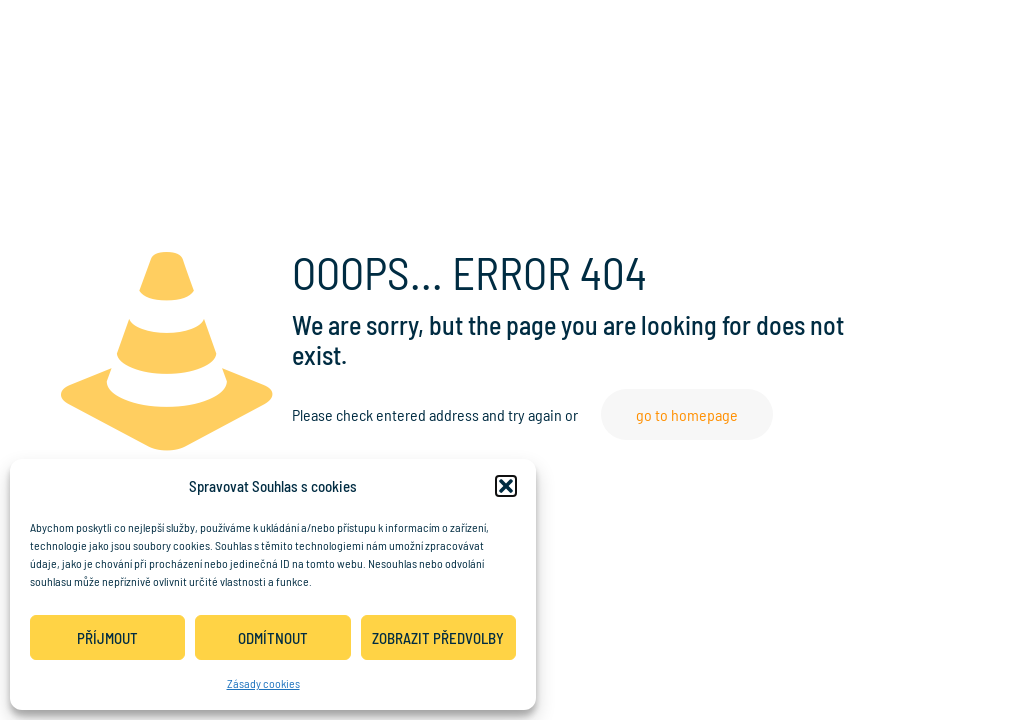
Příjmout (107, 638)
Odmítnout (273, 638)
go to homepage (687, 414)
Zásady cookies (263, 683)
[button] (506, 486)
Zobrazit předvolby (438, 638)
